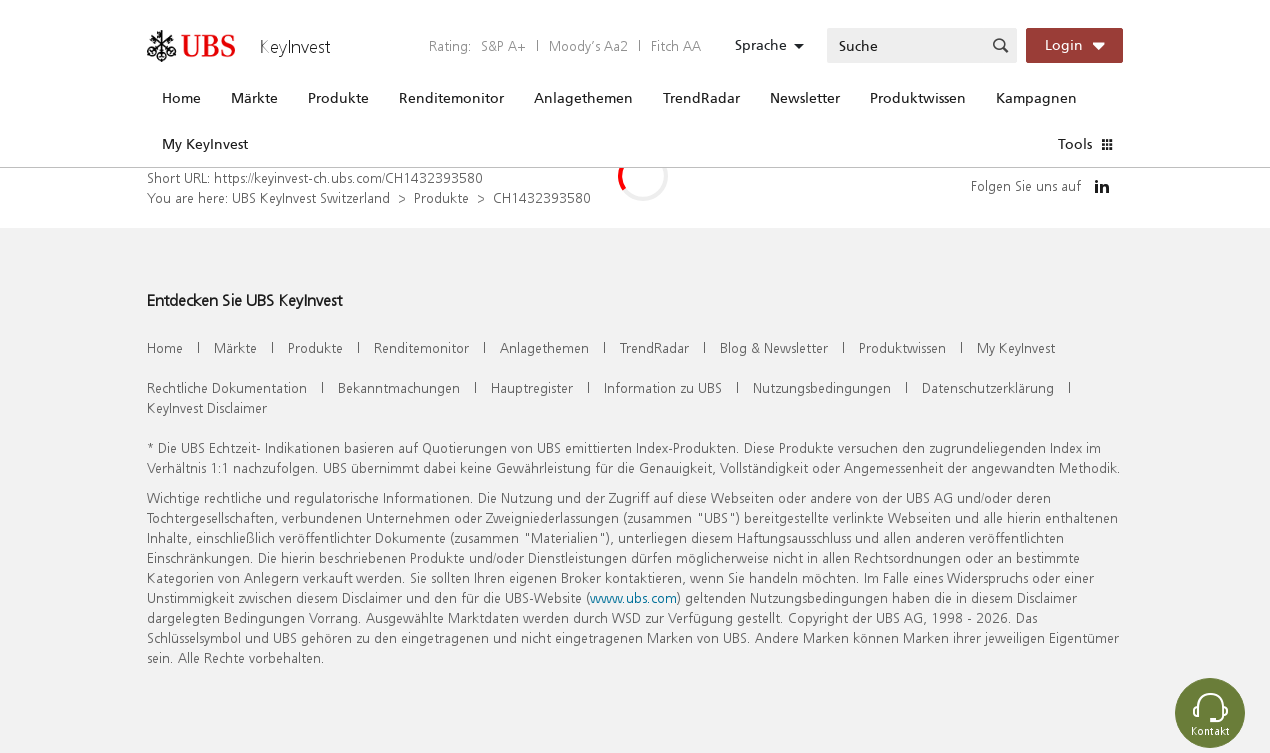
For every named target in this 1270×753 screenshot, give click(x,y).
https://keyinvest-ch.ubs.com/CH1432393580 (348, 177)
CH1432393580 (542, 197)
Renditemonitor (451, 98)
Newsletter (805, 98)
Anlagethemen (583, 98)
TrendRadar (701, 98)
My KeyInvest (205, 144)
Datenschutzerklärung (988, 387)
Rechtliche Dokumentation (227, 387)
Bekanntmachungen (399, 387)
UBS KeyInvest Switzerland (311, 197)
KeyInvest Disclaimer (207, 407)
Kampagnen (1036, 98)
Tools (1075, 144)
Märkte (254, 98)
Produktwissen (918, 98)
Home (181, 98)
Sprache (761, 45)
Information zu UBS (663, 387)
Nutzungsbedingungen (822, 387)
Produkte (338, 98)
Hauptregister (532, 387)
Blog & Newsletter (774, 347)
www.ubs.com (633, 597)
